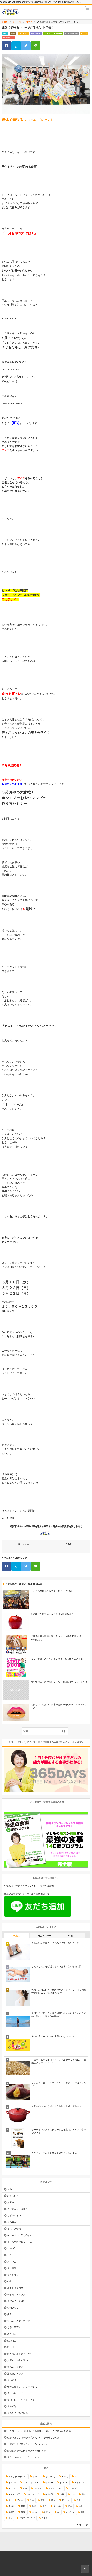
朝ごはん (84, 33)
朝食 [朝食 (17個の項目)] (78, 2500)
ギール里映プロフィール (19, 2242)
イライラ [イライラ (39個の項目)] (12, 2482)
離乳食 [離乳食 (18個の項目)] (47, 2512)
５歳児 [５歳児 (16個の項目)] (44, 2518)
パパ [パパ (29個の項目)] (25, 2488)
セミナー (11, 2255)
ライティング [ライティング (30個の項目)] (33, 2494)
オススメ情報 (14, 2228)
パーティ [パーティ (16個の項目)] (38, 2488)
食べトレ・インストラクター (22, 2400)
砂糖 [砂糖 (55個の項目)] (34, 2506)
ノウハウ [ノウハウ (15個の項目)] (12, 2488)
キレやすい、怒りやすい (53, 33)
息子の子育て (14, 2327)
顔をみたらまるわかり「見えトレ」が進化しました (33, 2437)
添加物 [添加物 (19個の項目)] (11, 2506)
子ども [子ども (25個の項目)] (20, 2500)
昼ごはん (11, 2334)
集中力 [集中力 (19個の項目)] (35, 2512)
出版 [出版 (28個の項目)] (62, 2494)
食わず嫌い (13, 2406)
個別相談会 (13, 2275)
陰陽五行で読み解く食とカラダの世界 (26, 2451)
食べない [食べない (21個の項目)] (70, 2512)
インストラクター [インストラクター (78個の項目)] (31, 2482)
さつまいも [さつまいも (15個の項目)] (50, 2476)
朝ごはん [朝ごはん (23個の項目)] (66, 2500)
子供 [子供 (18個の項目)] (32, 2500)
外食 (9, 2281)
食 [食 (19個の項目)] (58, 2512)
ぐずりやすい (23, 33)
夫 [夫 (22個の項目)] (9, 2500)
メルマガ (11, 2261)
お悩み (12, 33)
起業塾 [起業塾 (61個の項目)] (11, 2512)
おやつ (29, 22)
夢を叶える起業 (15, 2288)
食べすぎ (11, 2380)
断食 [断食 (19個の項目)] (53, 2500)
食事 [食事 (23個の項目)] (82, 2512)
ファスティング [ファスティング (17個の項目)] (55, 2488)
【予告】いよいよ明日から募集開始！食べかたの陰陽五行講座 (39, 2431)
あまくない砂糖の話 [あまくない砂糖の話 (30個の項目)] (17, 2476)
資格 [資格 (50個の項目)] (70, 2506)
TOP (4, 22)
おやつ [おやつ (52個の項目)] (36, 2476)
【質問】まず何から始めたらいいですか (27, 2444)
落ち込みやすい (15, 2367)
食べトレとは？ (8, 37)
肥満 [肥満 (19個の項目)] (44, 2506)
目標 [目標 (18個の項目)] (23, 2506)
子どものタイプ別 (71, 33)
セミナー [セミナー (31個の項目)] (49, 2482)
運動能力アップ (15, 2373)
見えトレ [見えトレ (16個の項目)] (57, 2506)
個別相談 (11, 2268)
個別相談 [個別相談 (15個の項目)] (49, 2494)
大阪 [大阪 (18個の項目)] (83, 2494)
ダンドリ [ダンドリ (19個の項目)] (64, 2482)
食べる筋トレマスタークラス (22, 2386)
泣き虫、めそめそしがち (19, 2354)
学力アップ (13, 2307)
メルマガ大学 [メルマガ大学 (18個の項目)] (14, 2494)
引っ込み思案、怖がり (18, 2321)
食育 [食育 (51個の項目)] (10, 2518)
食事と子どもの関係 (17, 2413)
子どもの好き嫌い (16, 2301)
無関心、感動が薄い (17, 2360)
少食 (9, 2314)
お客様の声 (13, 2195)
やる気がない (36, 33)
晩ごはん (11, 2340)
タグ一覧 (83, 2524)
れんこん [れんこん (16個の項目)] (78, 2476)
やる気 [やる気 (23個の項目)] (65, 2476)
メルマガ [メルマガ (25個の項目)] (73, 2488)
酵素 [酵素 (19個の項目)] (23, 2512)
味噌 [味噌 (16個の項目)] (73, 2494)
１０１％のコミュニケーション (23, 2457)
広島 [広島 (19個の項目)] (42, 2500)
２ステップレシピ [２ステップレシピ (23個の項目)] (27, 2518)
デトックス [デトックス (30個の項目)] (79, 2482)
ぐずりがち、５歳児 (17, 2209)
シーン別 (17, 22)
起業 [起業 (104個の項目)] (80, 2506)
